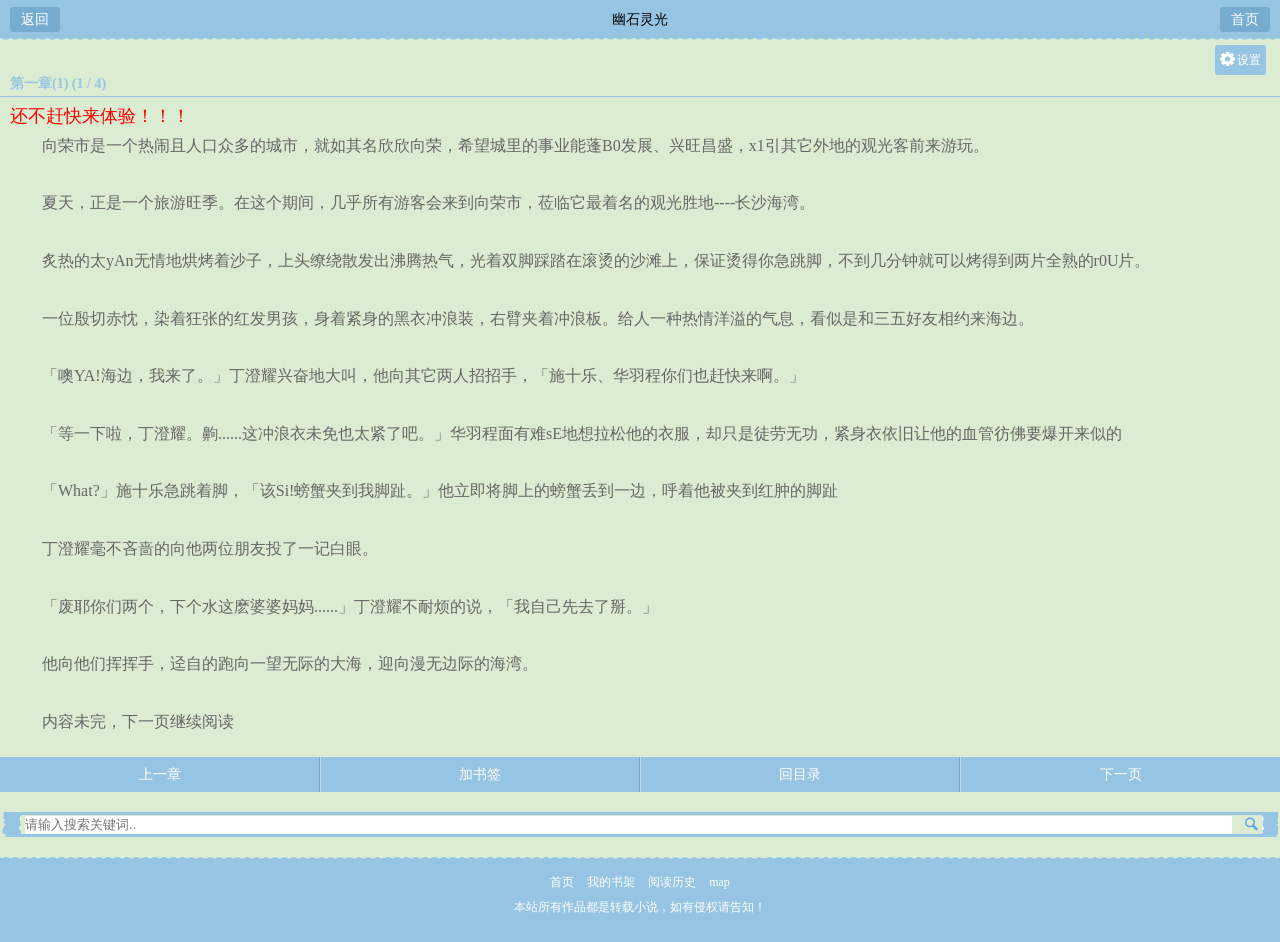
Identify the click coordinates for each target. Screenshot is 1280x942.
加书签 (480, 774)
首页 (1245, 19)
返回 (35, 19)
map (719, 882)
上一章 (160, 774)
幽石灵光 (640, 19)
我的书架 (611, 882)
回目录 (800, 774)
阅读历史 (672, 882)
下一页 (1121, 774)
